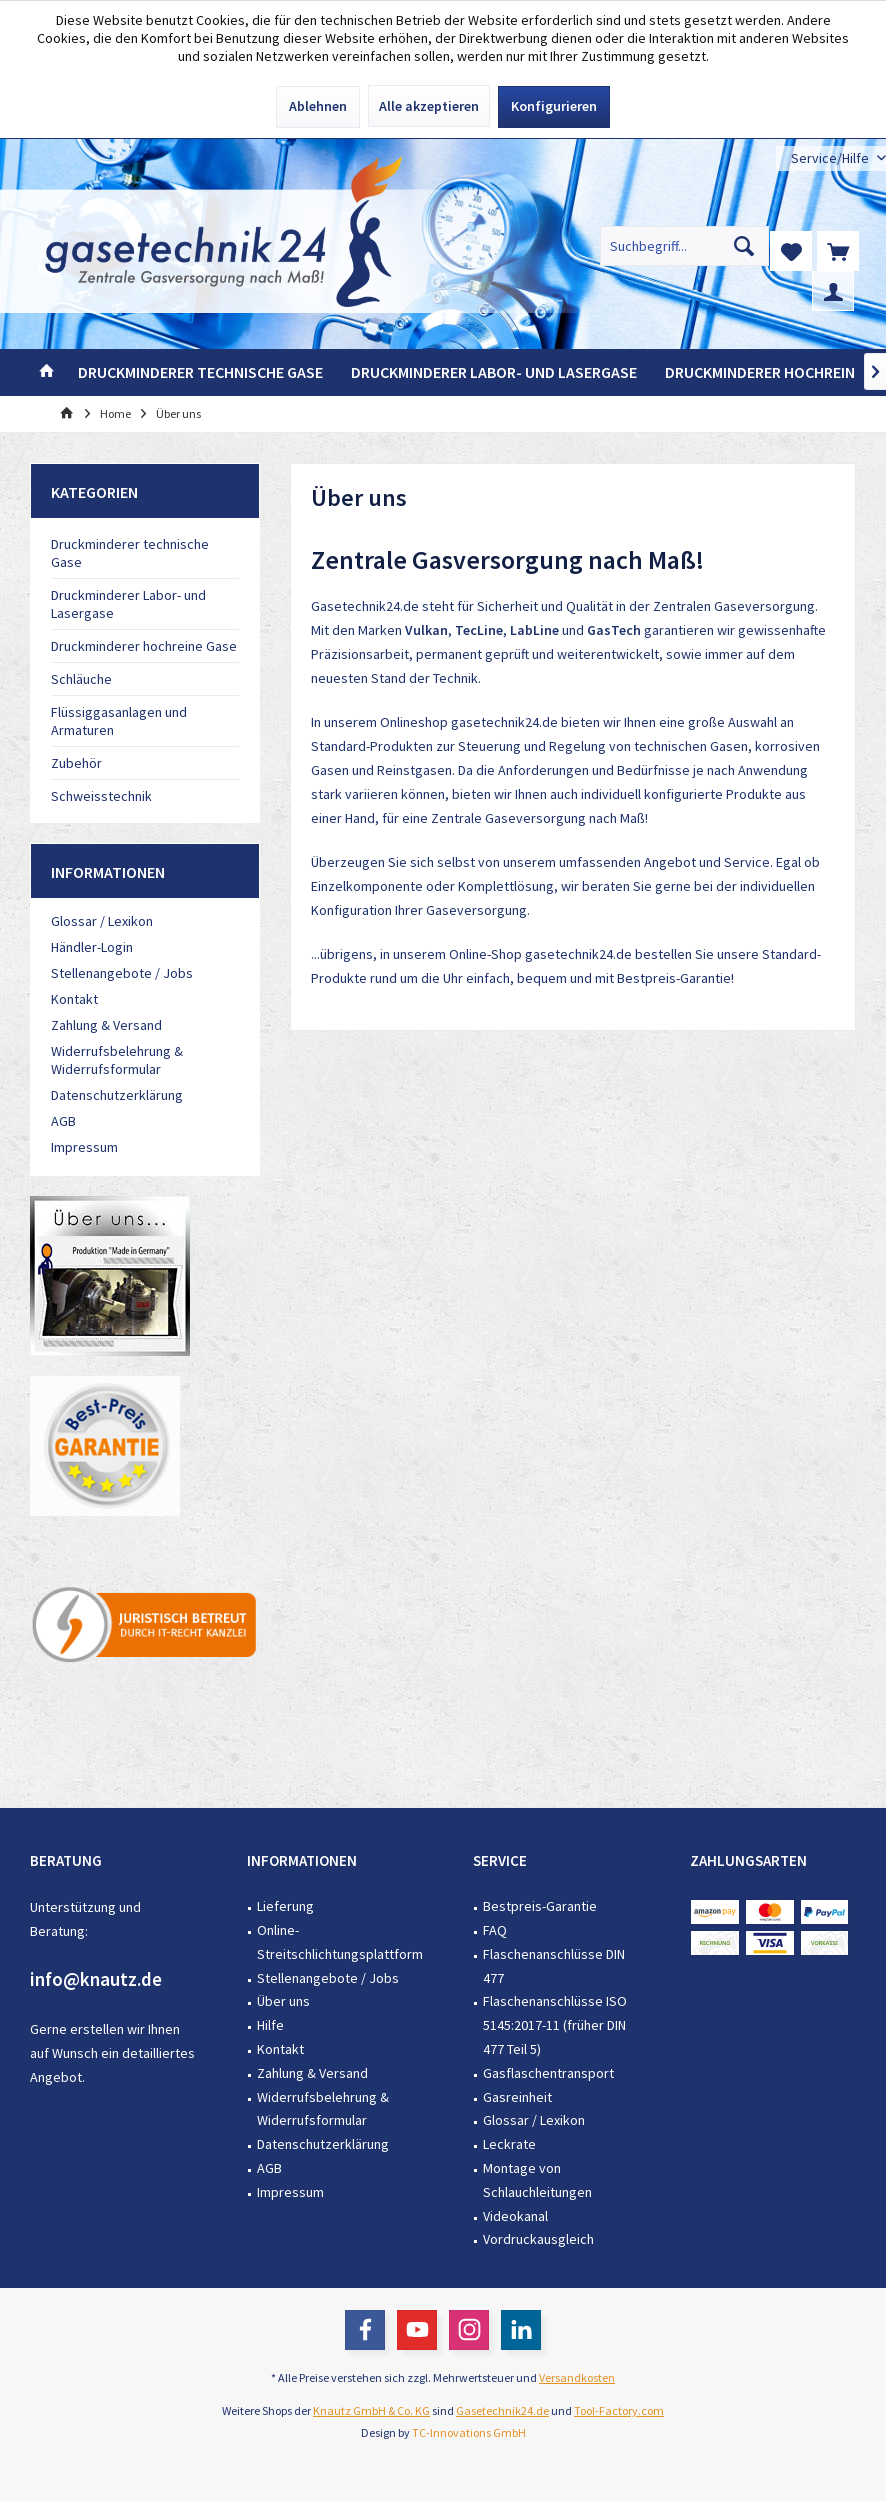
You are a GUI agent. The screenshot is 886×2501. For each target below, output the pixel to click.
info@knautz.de (96, 1979)
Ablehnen (318, 106)
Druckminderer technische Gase (130, 553)
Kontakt (74, 999)
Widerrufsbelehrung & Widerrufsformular (117, 1060)
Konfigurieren (554, 106)
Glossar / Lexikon (102, 921)
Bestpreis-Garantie (674, 978)
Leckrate (509, 2144)
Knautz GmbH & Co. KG (371, 2410)
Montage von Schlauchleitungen (537, 2180)
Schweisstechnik (101, 796)
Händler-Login (92, 947)
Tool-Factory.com (619, 2410)
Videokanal (515, 2216)
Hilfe (270, 2025)
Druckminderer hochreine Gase (144, 646)
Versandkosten (577, 2377)
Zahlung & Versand (106, 1025)
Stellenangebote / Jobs (122, 973)
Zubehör (76, 763)
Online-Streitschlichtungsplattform (340, 1942)
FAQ (495, 1930)
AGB (63, 1121)
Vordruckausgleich (538, 2239)
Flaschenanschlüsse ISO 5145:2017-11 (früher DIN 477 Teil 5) (555, 2025)
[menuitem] (831, 158)
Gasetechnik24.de (502, 2410)
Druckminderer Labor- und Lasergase (128, 604)
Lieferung (285, 1906)
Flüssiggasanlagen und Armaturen (119, 721)
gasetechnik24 (495, 722)
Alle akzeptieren (429, 106)
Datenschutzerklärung (117, 1095)
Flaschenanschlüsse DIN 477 (554, 1966)
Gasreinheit (517, 2097)
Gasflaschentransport (548, 2073)
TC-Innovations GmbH (469, 2432)
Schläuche (81, 679)
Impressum (84, 1147)
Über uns (283, 2001)
